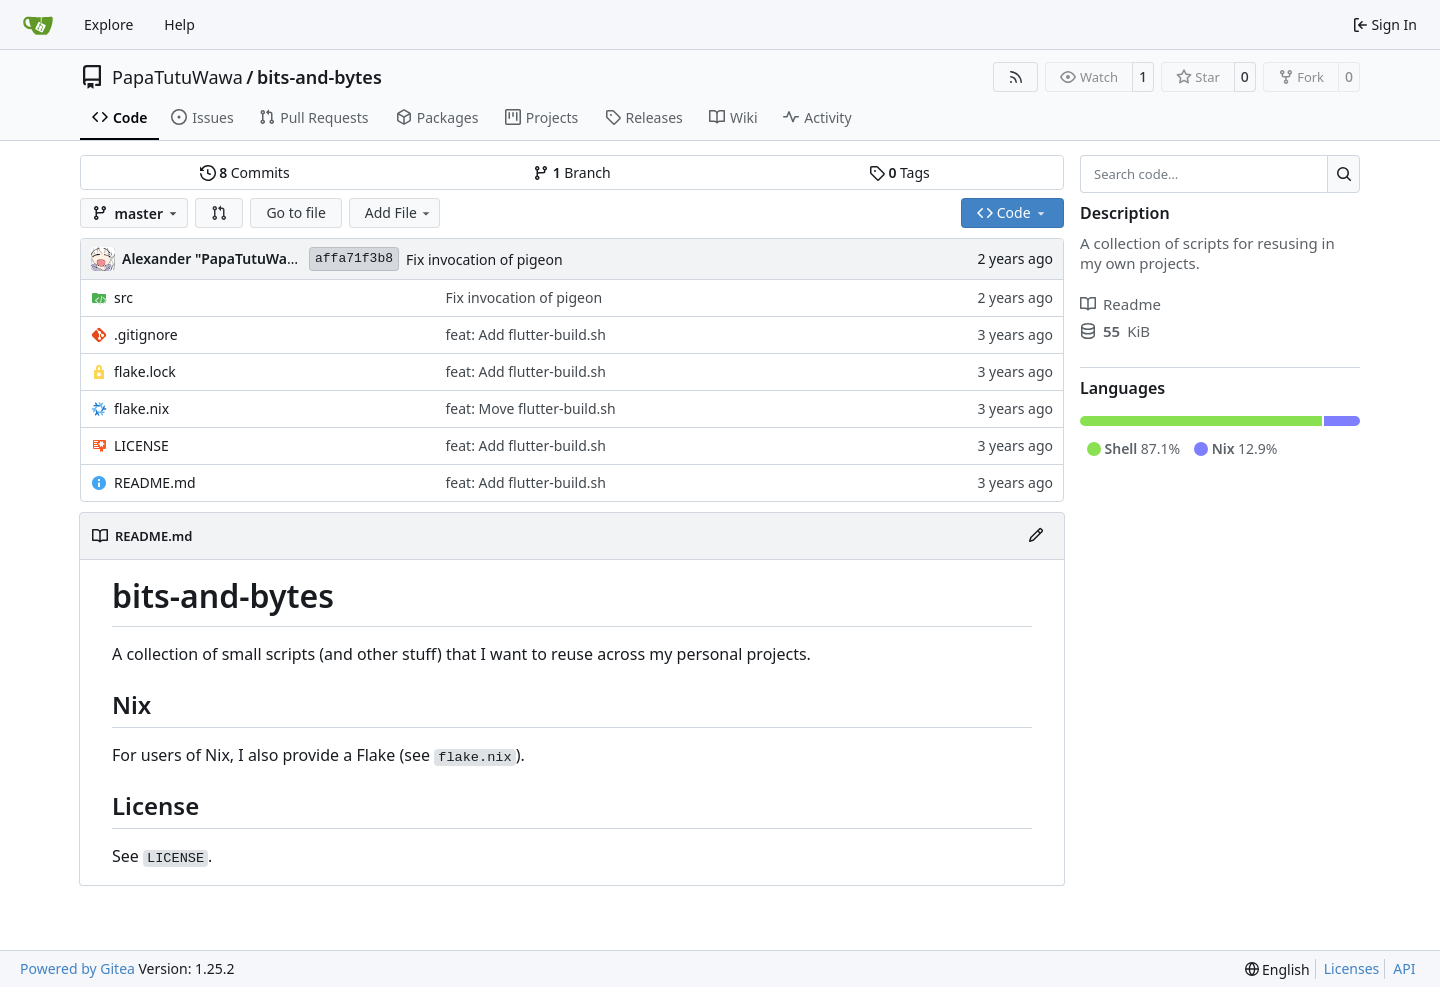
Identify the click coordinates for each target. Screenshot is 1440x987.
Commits (245, 172)
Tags (899, 172)
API (1404, 968)
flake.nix (141, 408)
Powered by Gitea (77, 968)
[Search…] (1343, 174)
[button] (219, 213)
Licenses (1352, 968)
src (123, 297)
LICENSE (141, 445)
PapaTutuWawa (177, 77)
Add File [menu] (399, 212)
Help (179, 24)
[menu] (1277, 969)
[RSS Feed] (1016, 77)
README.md (155, 482)
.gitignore (146, 334)
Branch (572, 172)
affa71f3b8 (354, 258)
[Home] (38, 25)
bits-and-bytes (319, 77)
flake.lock (145, 371)
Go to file (295, 212)
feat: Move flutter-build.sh (531, 408)
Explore (108, 24)
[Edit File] (1036, 536)
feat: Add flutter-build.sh (526, 334)
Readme (1120, 304)
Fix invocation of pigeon (484, 259)
